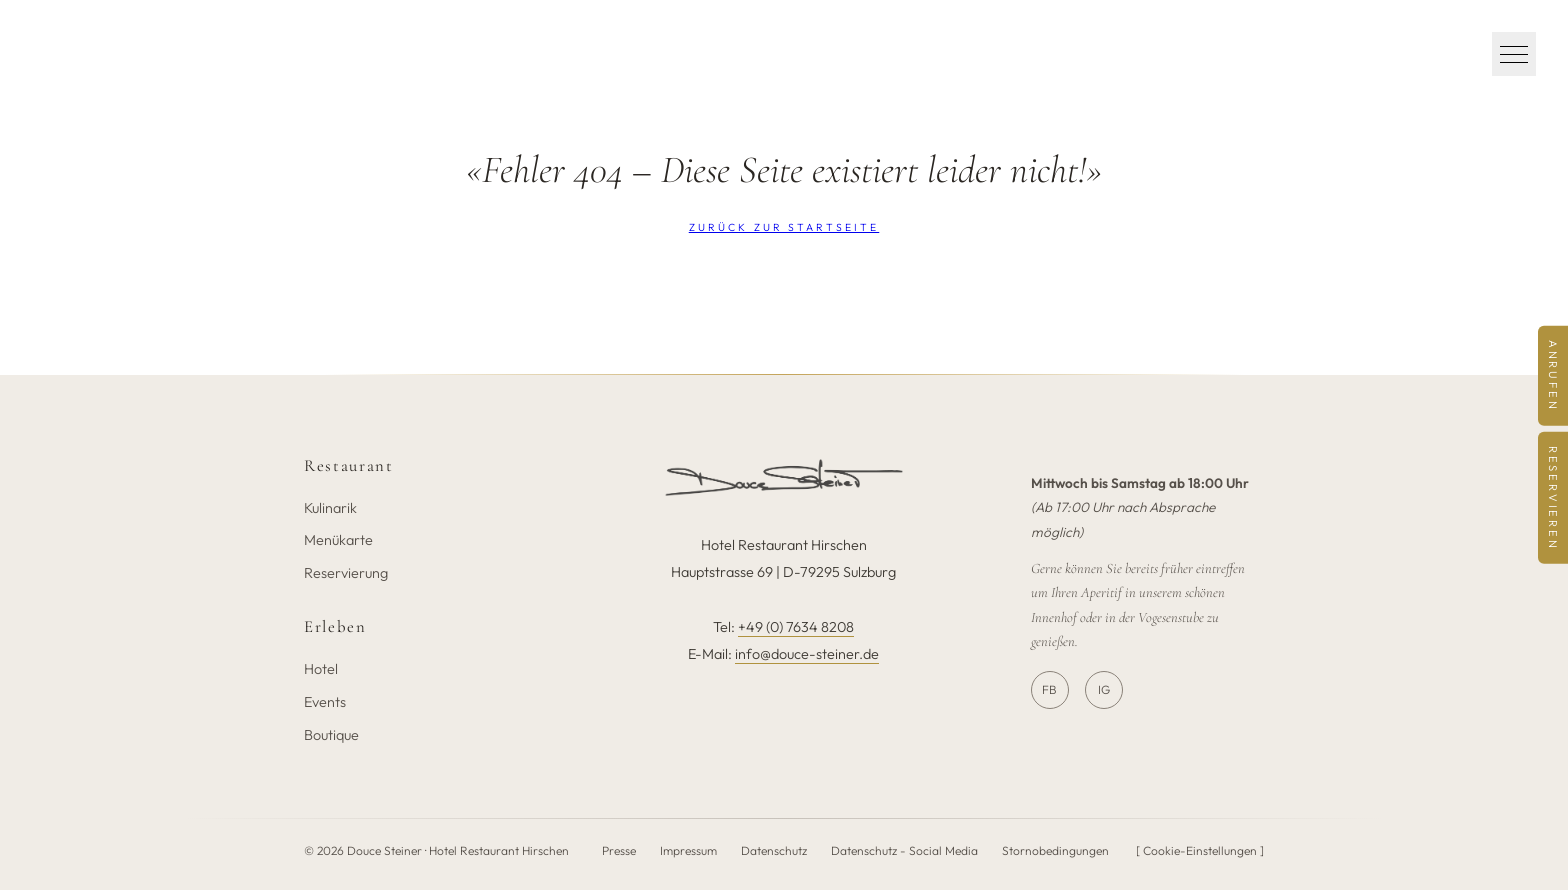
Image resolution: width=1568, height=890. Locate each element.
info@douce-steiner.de (807, 654)
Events (325, 702)
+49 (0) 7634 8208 (796, 627)
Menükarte (338, 540)
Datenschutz (774, 850)
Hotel (321, 669)
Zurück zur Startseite (784, 227)
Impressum (688, 850)
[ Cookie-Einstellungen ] (1200, 850)
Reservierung (346, 573)
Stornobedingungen (1055, 850)
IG (1104, 689)
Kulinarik (330, 508)
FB (1049, 689)
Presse (619, 850)
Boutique (331, 735)
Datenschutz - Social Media (904, 850)
